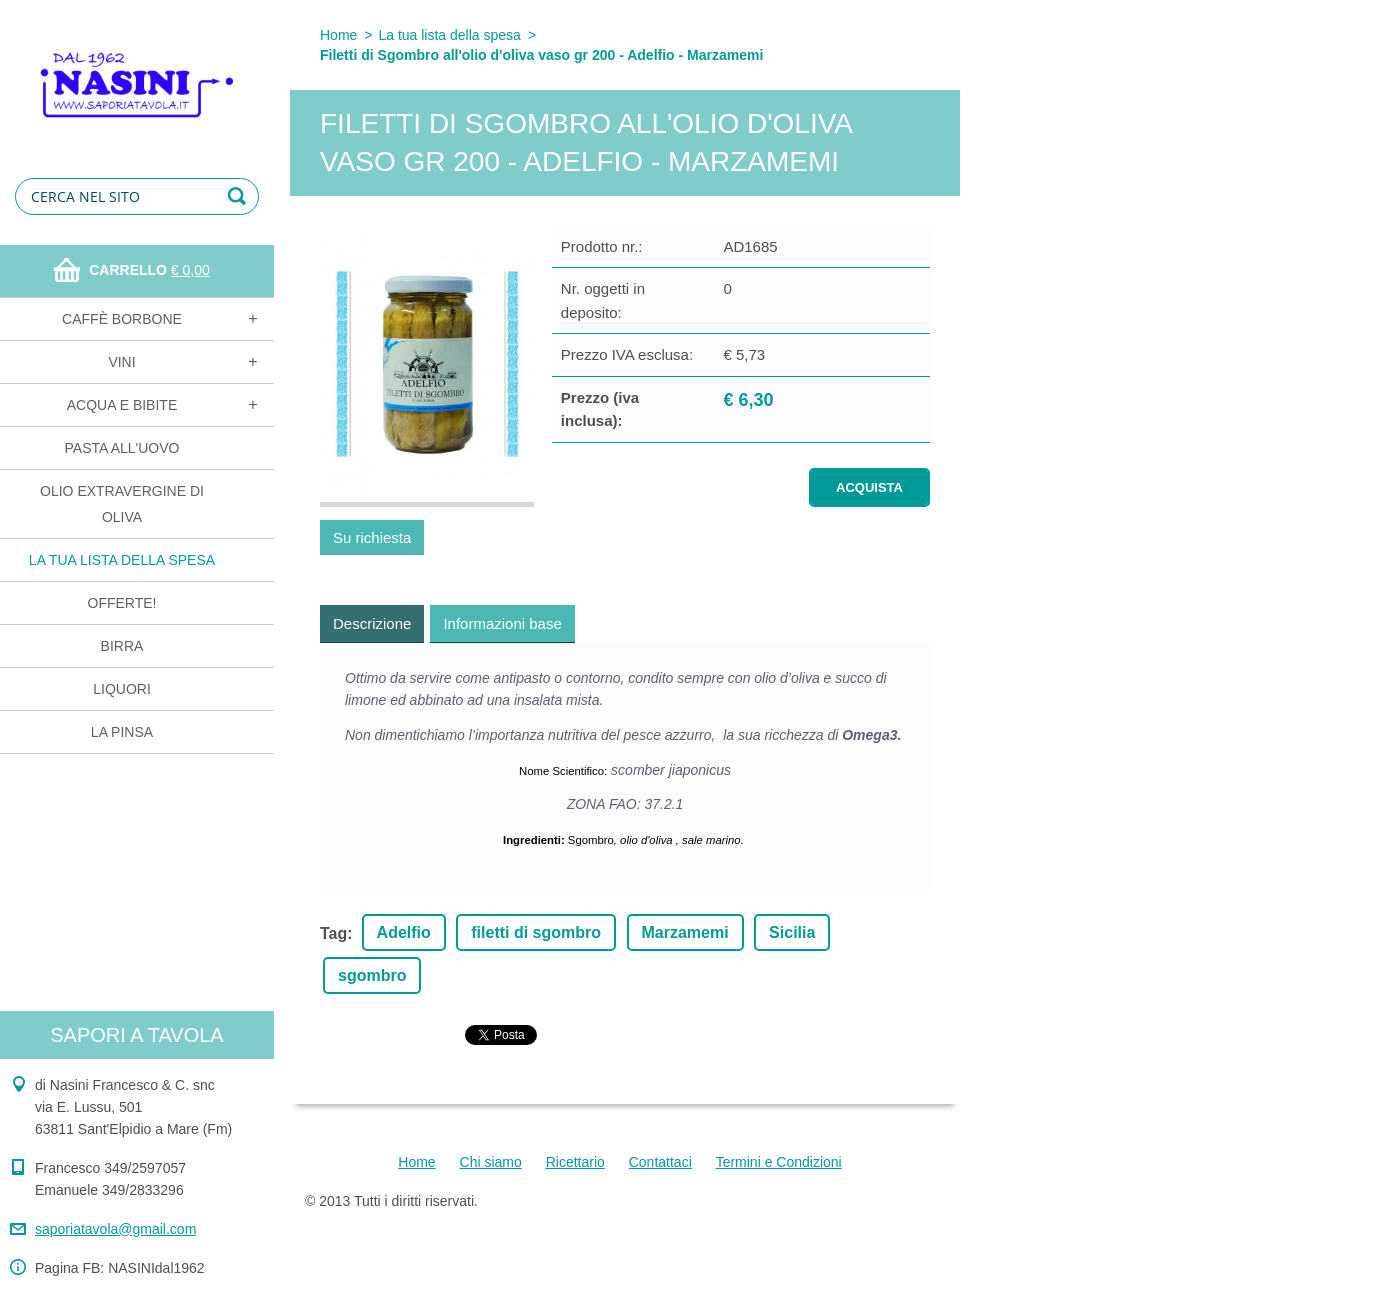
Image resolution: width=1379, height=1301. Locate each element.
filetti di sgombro (536, 932)
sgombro (372, 975)
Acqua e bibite (122, 405)
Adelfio (404, 932)
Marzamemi (685, 932)
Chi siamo (491, 1162)
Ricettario (575, 1162)
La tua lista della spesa (122, 560)
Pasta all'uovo (122, 448)
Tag (333, 933)
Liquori (122, 689)
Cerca (240, 196)
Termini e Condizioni (779, 1162)
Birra (122, 646)
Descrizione (372, 623)
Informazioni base (502, 623)
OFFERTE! (122, 603)
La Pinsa (122, 732)
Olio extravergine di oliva (122, 504)
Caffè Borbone (122, 319)
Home (338, 35)
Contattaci (660, 1162)
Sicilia (792, 932)
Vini (121, 362)
